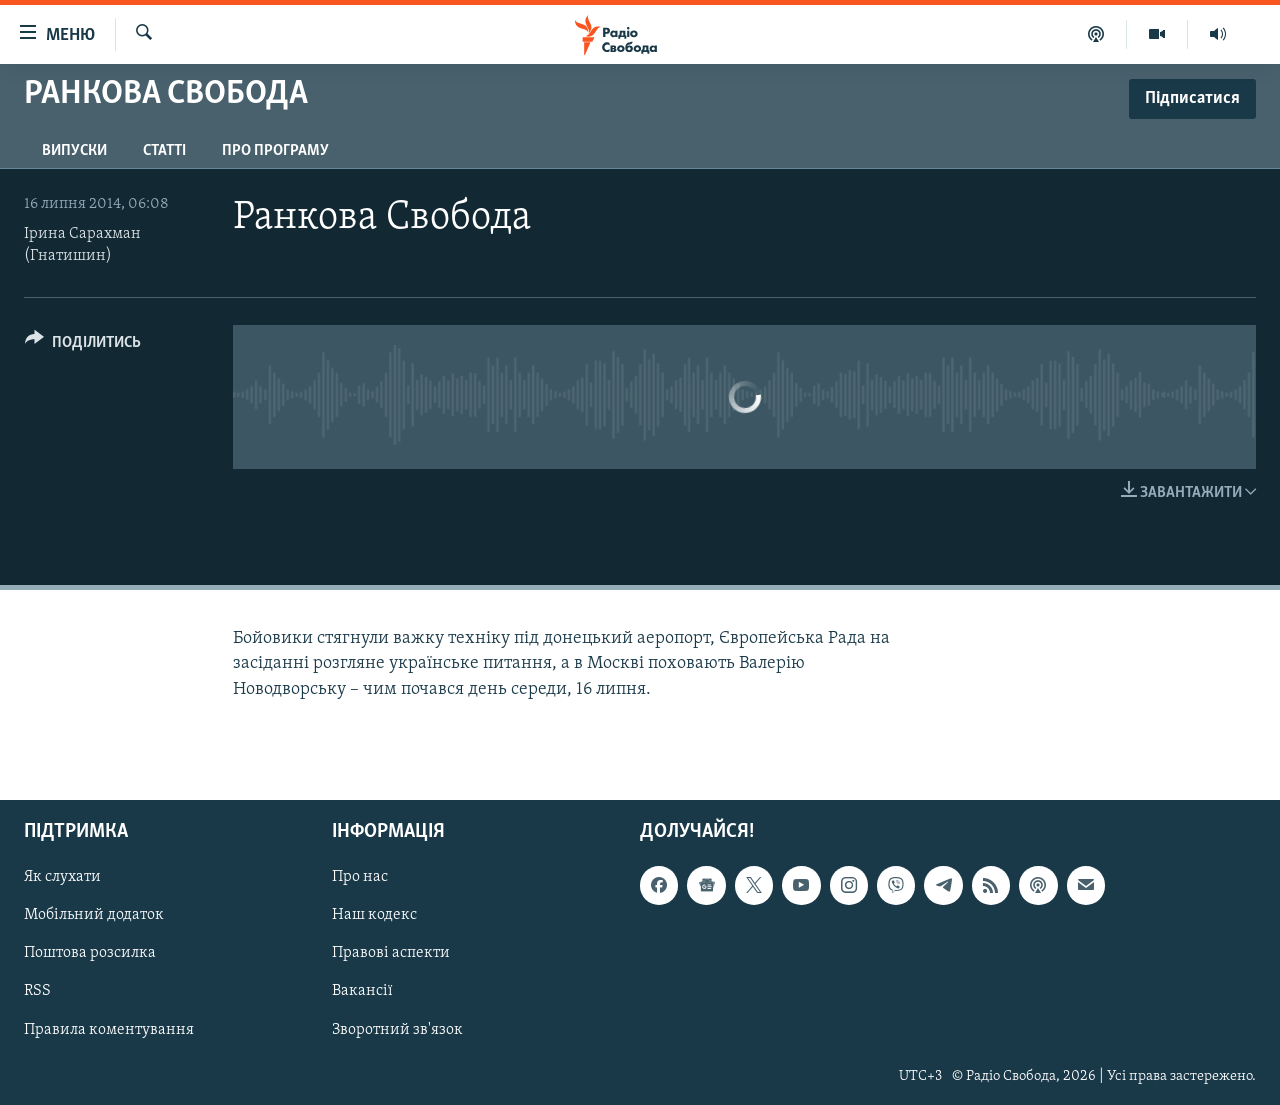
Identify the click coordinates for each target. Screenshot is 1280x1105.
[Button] (83, 345)
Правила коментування (109, 1029)
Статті (164, 151)
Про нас (360, 877)
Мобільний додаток (94, 915)
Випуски (74, 151)
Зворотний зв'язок (397, 1029)
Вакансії (362, 991)
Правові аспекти (391, 953)
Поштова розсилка (90, 953)
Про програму (275, 151)
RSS (37, 991)
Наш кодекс (374, 915)
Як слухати (62, 877)
